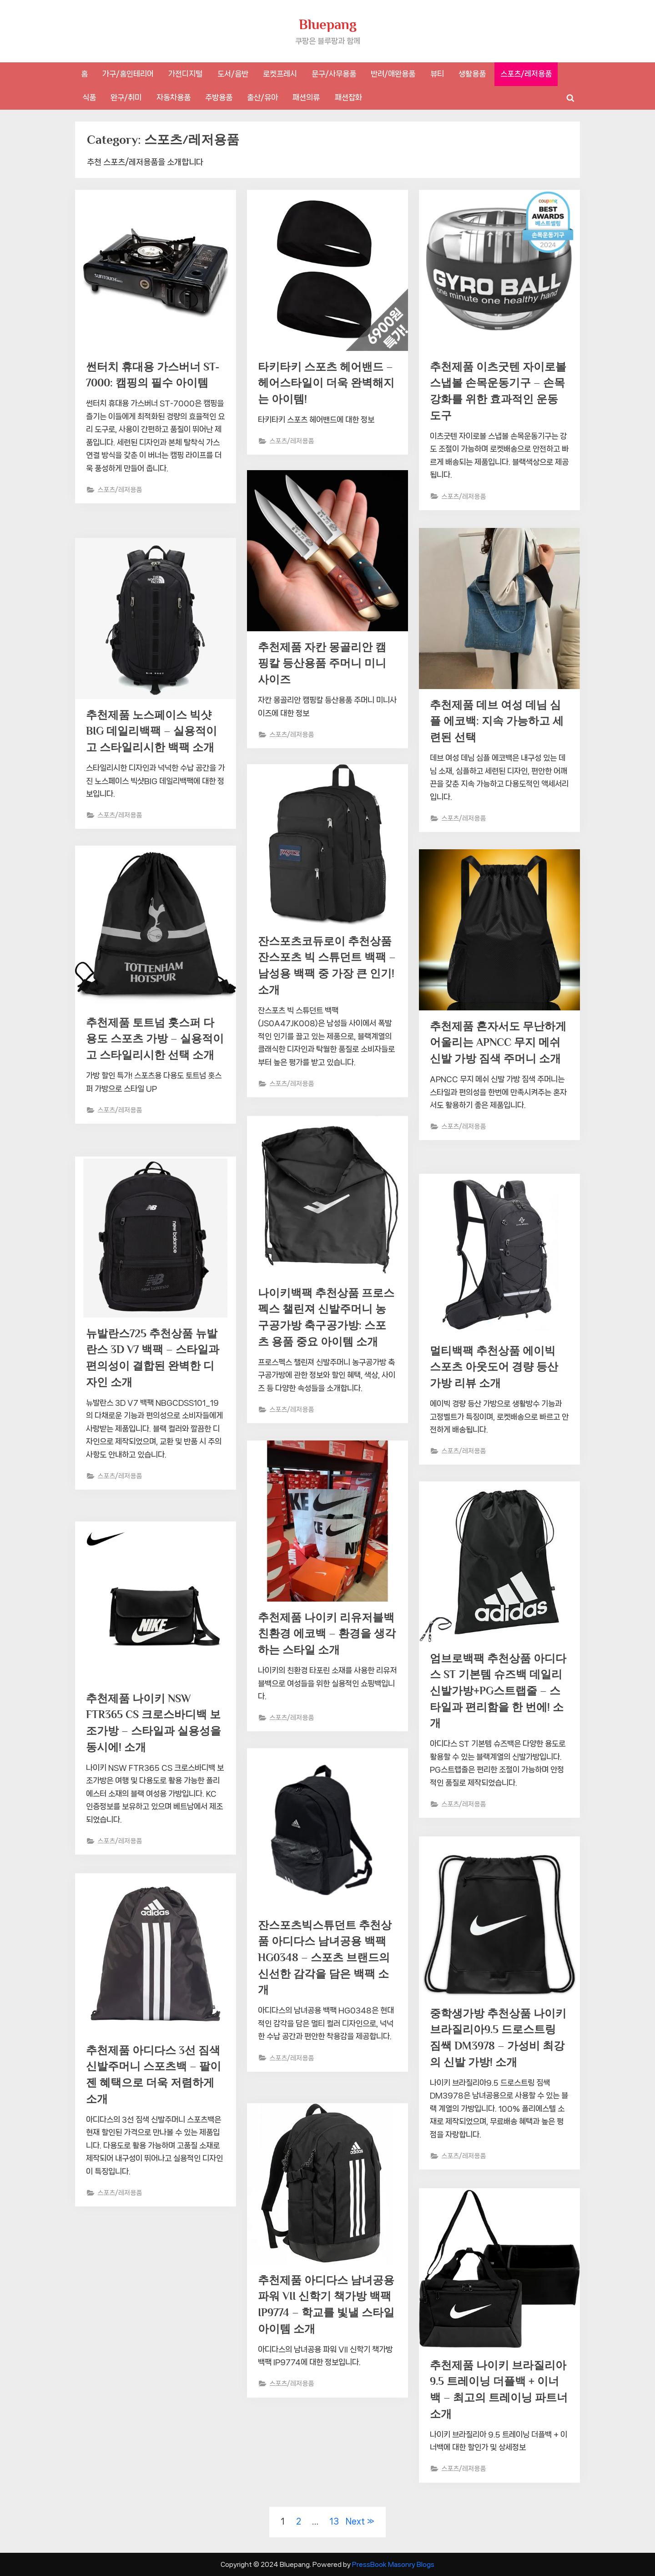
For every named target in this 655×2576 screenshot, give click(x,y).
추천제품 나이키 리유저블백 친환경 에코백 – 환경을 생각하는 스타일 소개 (324, 1635)
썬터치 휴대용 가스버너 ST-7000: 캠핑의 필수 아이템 (153, 384)
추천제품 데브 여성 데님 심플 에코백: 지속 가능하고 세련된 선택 (498, 722)
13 (334, 2521)
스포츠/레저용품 (526, 74)
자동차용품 (173, 97)
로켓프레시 (280, 74)
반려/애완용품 (393, 74)
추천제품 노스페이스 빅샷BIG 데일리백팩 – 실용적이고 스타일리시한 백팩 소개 (155, 733)
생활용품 (472, 74)
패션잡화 (348, 97)
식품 (89, 97)
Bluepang (328, 24)
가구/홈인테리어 (128, 74)
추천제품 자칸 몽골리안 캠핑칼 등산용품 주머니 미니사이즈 (325, 665)
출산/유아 (262, 97)
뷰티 (437, 74)
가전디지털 (185, 74)
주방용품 (218, 97)
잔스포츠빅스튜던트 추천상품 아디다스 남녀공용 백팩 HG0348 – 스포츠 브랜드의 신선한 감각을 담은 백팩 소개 (326, 1960)
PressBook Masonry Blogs (393, 2564)
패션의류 (306, 97)
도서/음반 (232, 74)
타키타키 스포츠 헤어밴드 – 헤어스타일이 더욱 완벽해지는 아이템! (323, 384)
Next (355, 2521)
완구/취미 (126, 97)
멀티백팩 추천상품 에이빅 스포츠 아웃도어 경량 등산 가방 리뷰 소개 (497, 1368)
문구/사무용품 (334, 74)
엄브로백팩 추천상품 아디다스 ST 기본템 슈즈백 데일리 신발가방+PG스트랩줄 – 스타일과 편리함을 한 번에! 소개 (499, 1693)
